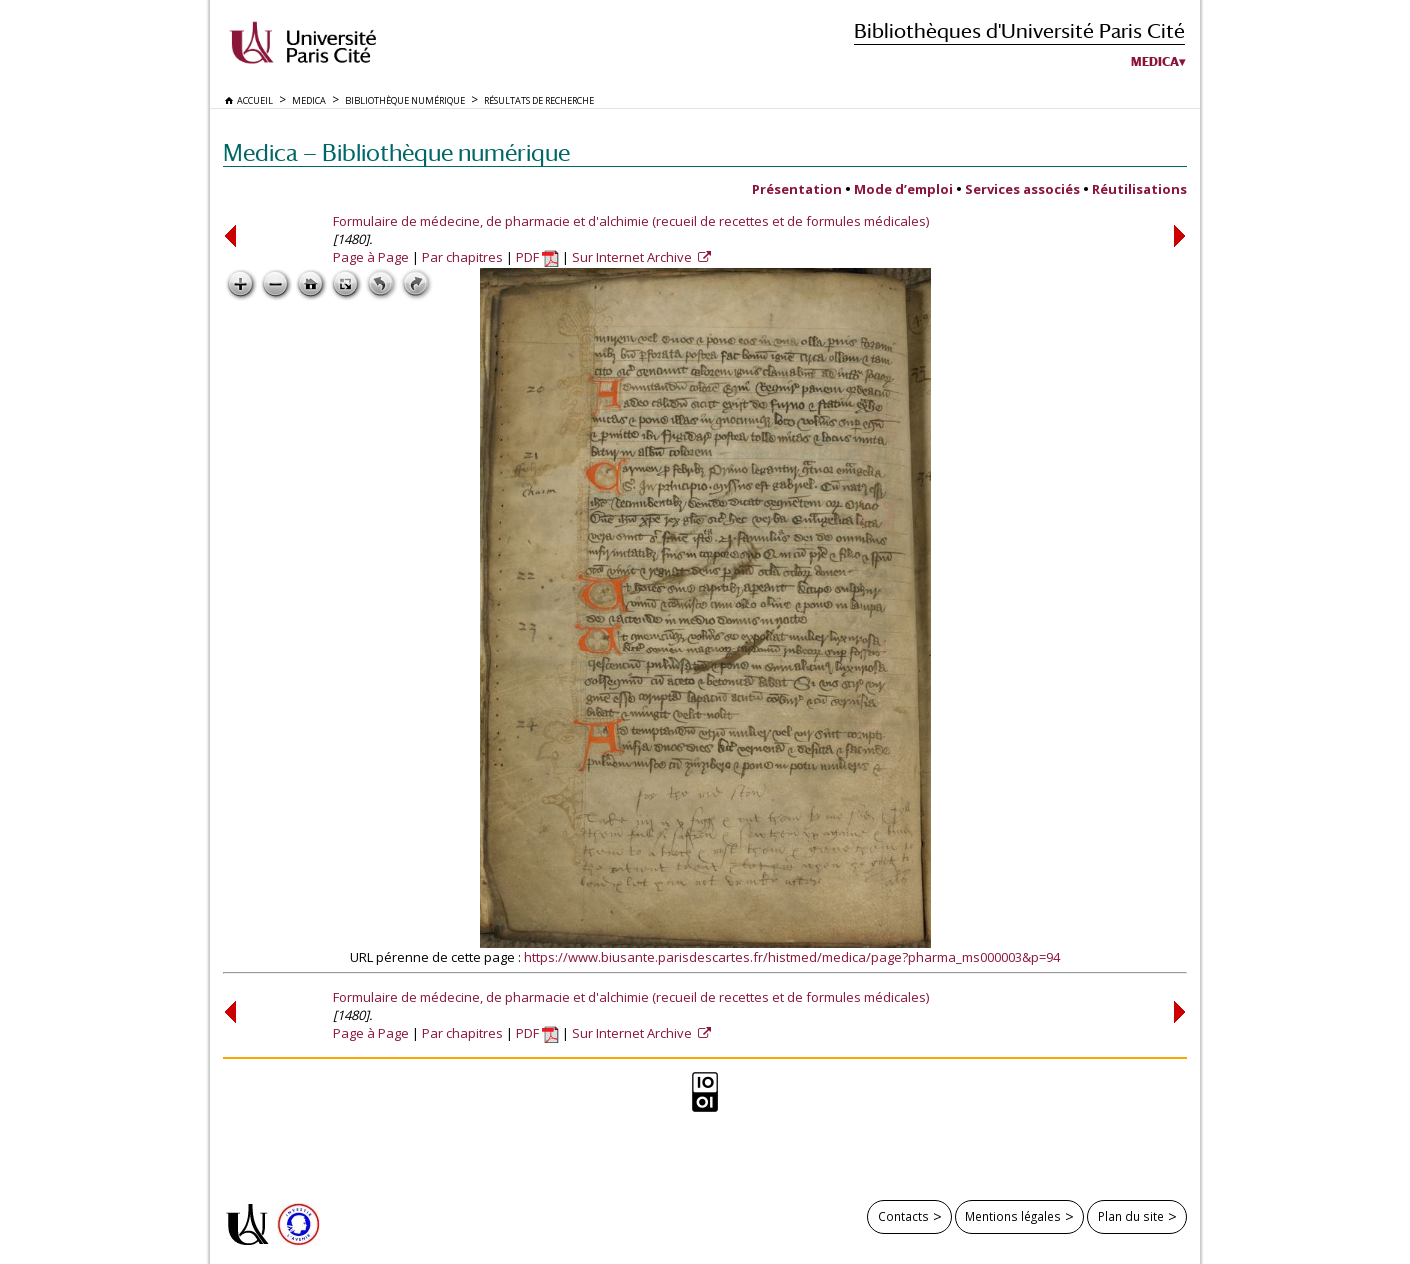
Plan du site (1131, 1216)
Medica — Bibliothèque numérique (396, 152)
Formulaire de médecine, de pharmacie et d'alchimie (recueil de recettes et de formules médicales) (631, 221)
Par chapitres (462, 257)
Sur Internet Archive (633, 257)
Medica (1155, 62)
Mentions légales (1013, 1216)
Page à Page (371, 257)
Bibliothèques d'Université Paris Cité (1019, 30)
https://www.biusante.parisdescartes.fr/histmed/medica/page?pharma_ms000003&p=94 (792, 957)
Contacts (903, 1216)
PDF (537, 257)
